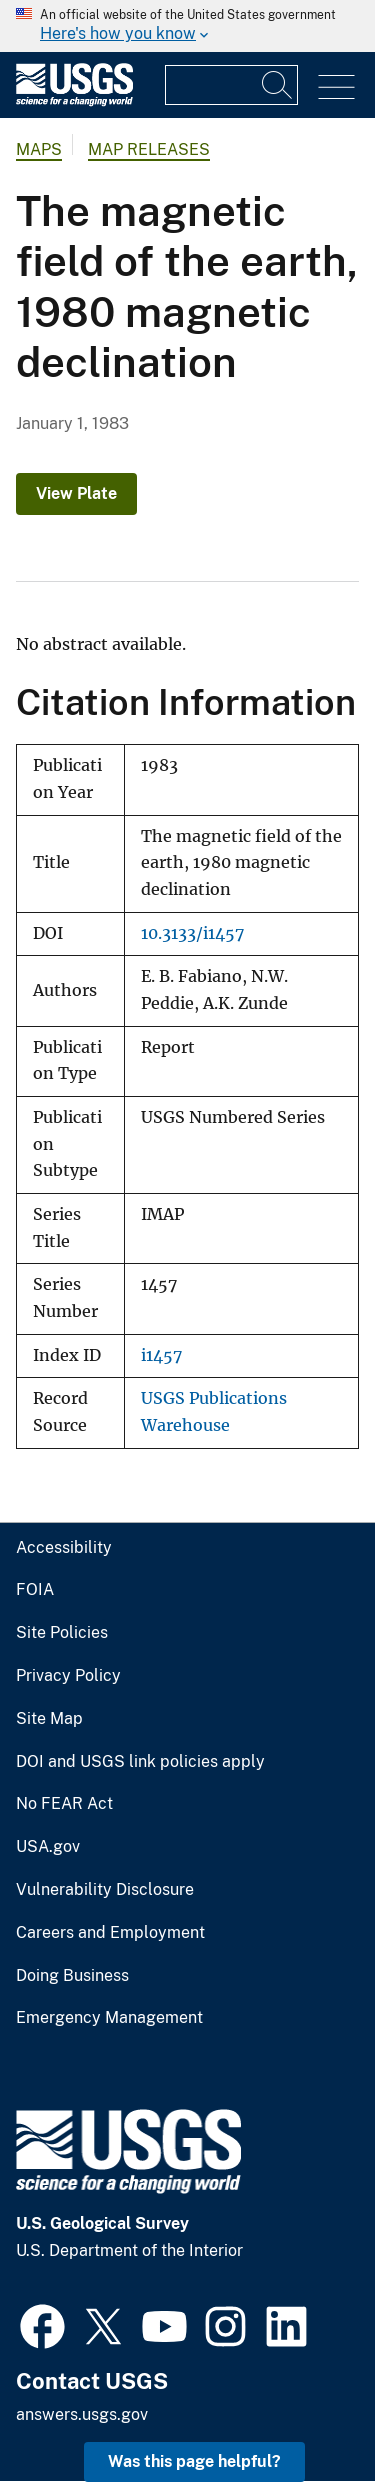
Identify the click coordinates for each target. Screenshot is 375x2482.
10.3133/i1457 (192, 933)
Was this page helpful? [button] (194, 2461)
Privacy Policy (68, 1676)
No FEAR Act (64, 1804)
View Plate (76, 493)
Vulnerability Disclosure (105, 1890)
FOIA (35, 1590)
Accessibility (64, 1548)
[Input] (231, 85)
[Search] (278, 85)
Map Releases (149, 149)
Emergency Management (109, 2018)
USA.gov (48, 1847)
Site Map (49, 1719)
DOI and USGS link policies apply (140, 1762)
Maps (39, 149)
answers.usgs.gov (82, 2414)
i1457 (161, 1355)
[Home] (74, 101)
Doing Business (72, 1976)
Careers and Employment (110, 1933)
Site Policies (62, 1633)
